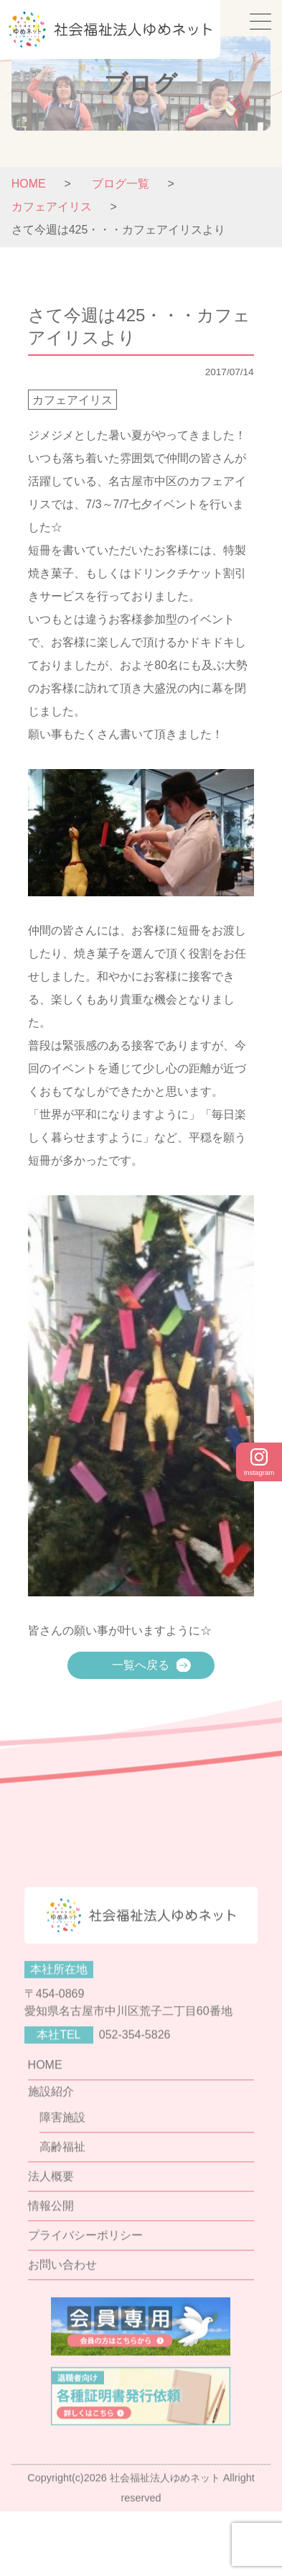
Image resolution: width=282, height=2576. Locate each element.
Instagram (259, 1462)
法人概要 (51, 2228)
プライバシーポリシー (85, 2287)
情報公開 (51, 2257)
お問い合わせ (62, 2316)
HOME (28, 184)
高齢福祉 (62, 2198)
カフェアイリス (72, 400)
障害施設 (62, 2169)
